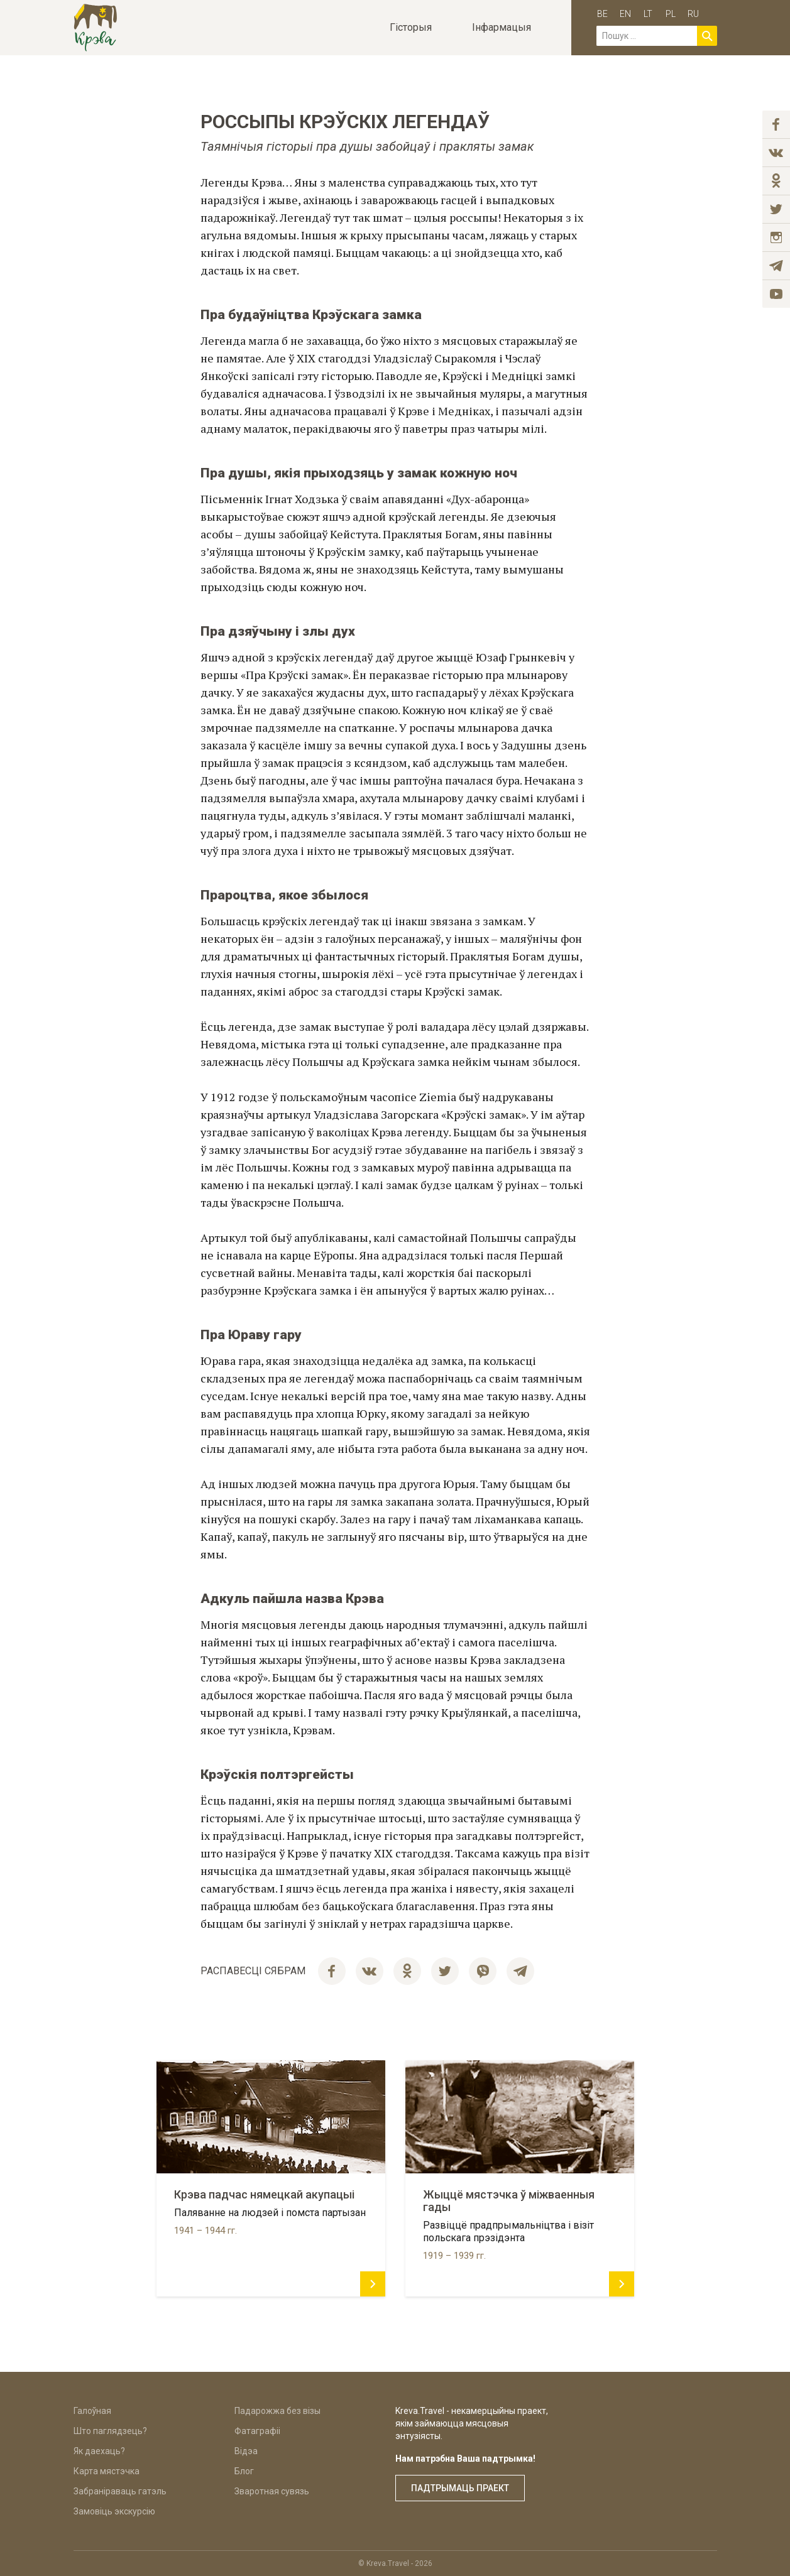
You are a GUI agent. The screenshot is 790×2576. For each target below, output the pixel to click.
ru (693, 14)
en (625, 14)
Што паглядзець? (110, 2431)
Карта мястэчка (107, 2471)
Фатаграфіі (257, 2431)
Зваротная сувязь (271, 2491)
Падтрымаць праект (460, 2488)
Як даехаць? (99, 2451)
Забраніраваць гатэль (120, 2491)
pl (671, 14)
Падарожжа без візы (277, 2411)
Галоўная (92, 2411)
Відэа (246, 2451)
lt (648, 14)
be (602, 14)
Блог (244, 2471)
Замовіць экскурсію (114, 2511)
